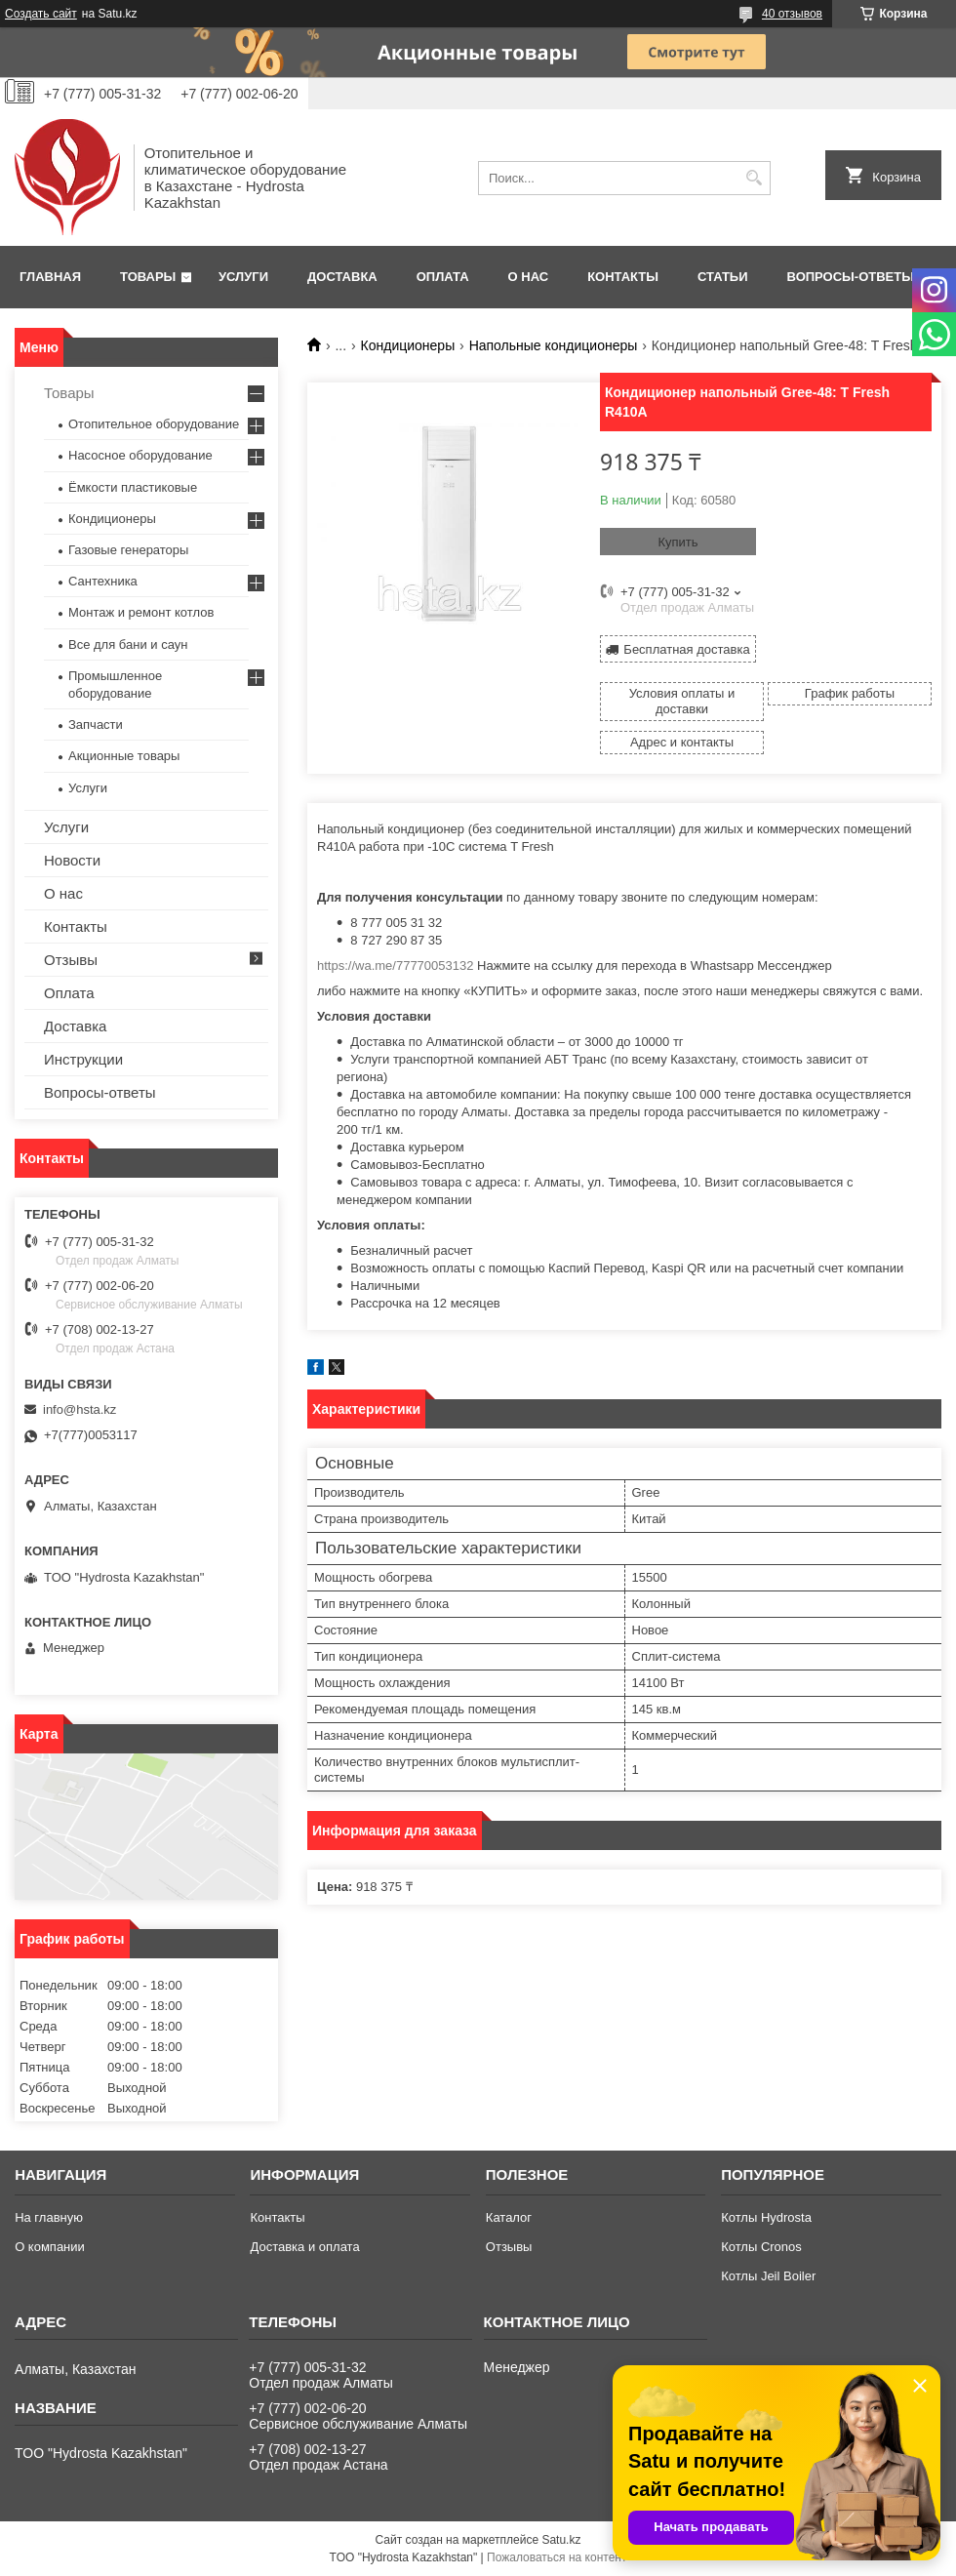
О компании (50, 2246)
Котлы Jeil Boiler (768, 2276)
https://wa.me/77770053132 (395, 965)
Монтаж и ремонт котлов (141, 612)
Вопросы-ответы (850, 276)
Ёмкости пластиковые (132, 487)
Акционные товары (123, 755)
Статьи (722, 276)
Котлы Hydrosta (766, 2217)
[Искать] (754, 178)
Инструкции (83, 1059)
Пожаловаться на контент (556, 2557)
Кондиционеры (408, 345)
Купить (677, 542)
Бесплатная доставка (686, 649)
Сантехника (103, 581)
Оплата (443, 276)
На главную (49, 2217)
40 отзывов (792, 13)
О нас (528, 276)
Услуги (243, 276)
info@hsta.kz (79, 1409)
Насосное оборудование (140, 455)
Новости (72, 860)
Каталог (509, 2217)
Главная (50, 276)
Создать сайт (41, 13)
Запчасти (95, 724)
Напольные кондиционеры (553, 345)
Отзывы (71, 959)
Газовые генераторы (128, 550)
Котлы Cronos (761, 2246)
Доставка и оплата (304, 2246)
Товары (148, 276)
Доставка (342, 276)
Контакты (622, 276)
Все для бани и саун (127, 644)
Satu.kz (560, 2540)
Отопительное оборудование (153, 424)
